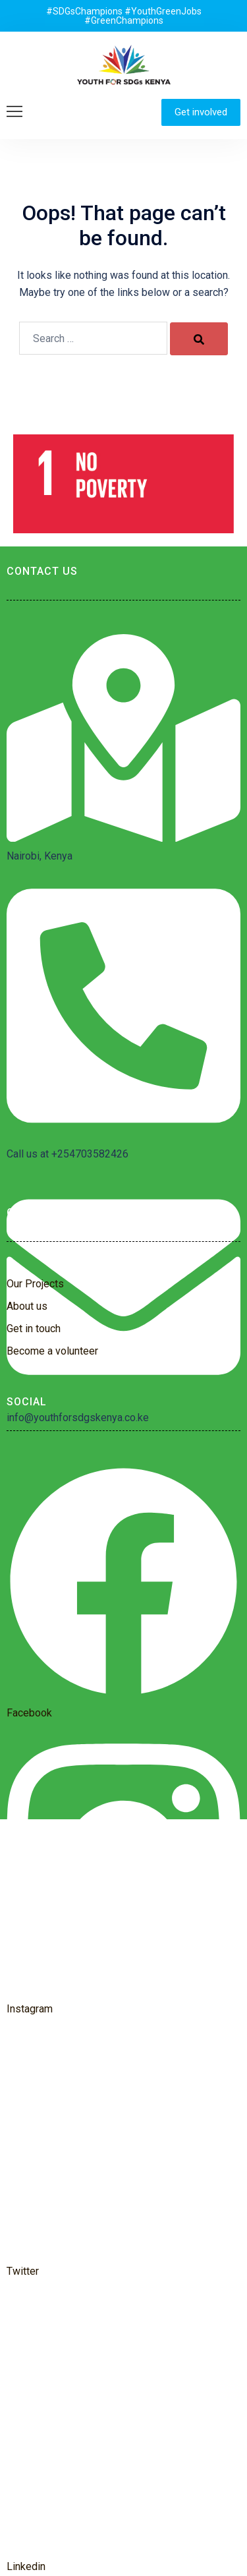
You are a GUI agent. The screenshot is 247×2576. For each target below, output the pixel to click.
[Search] (199, 338)
